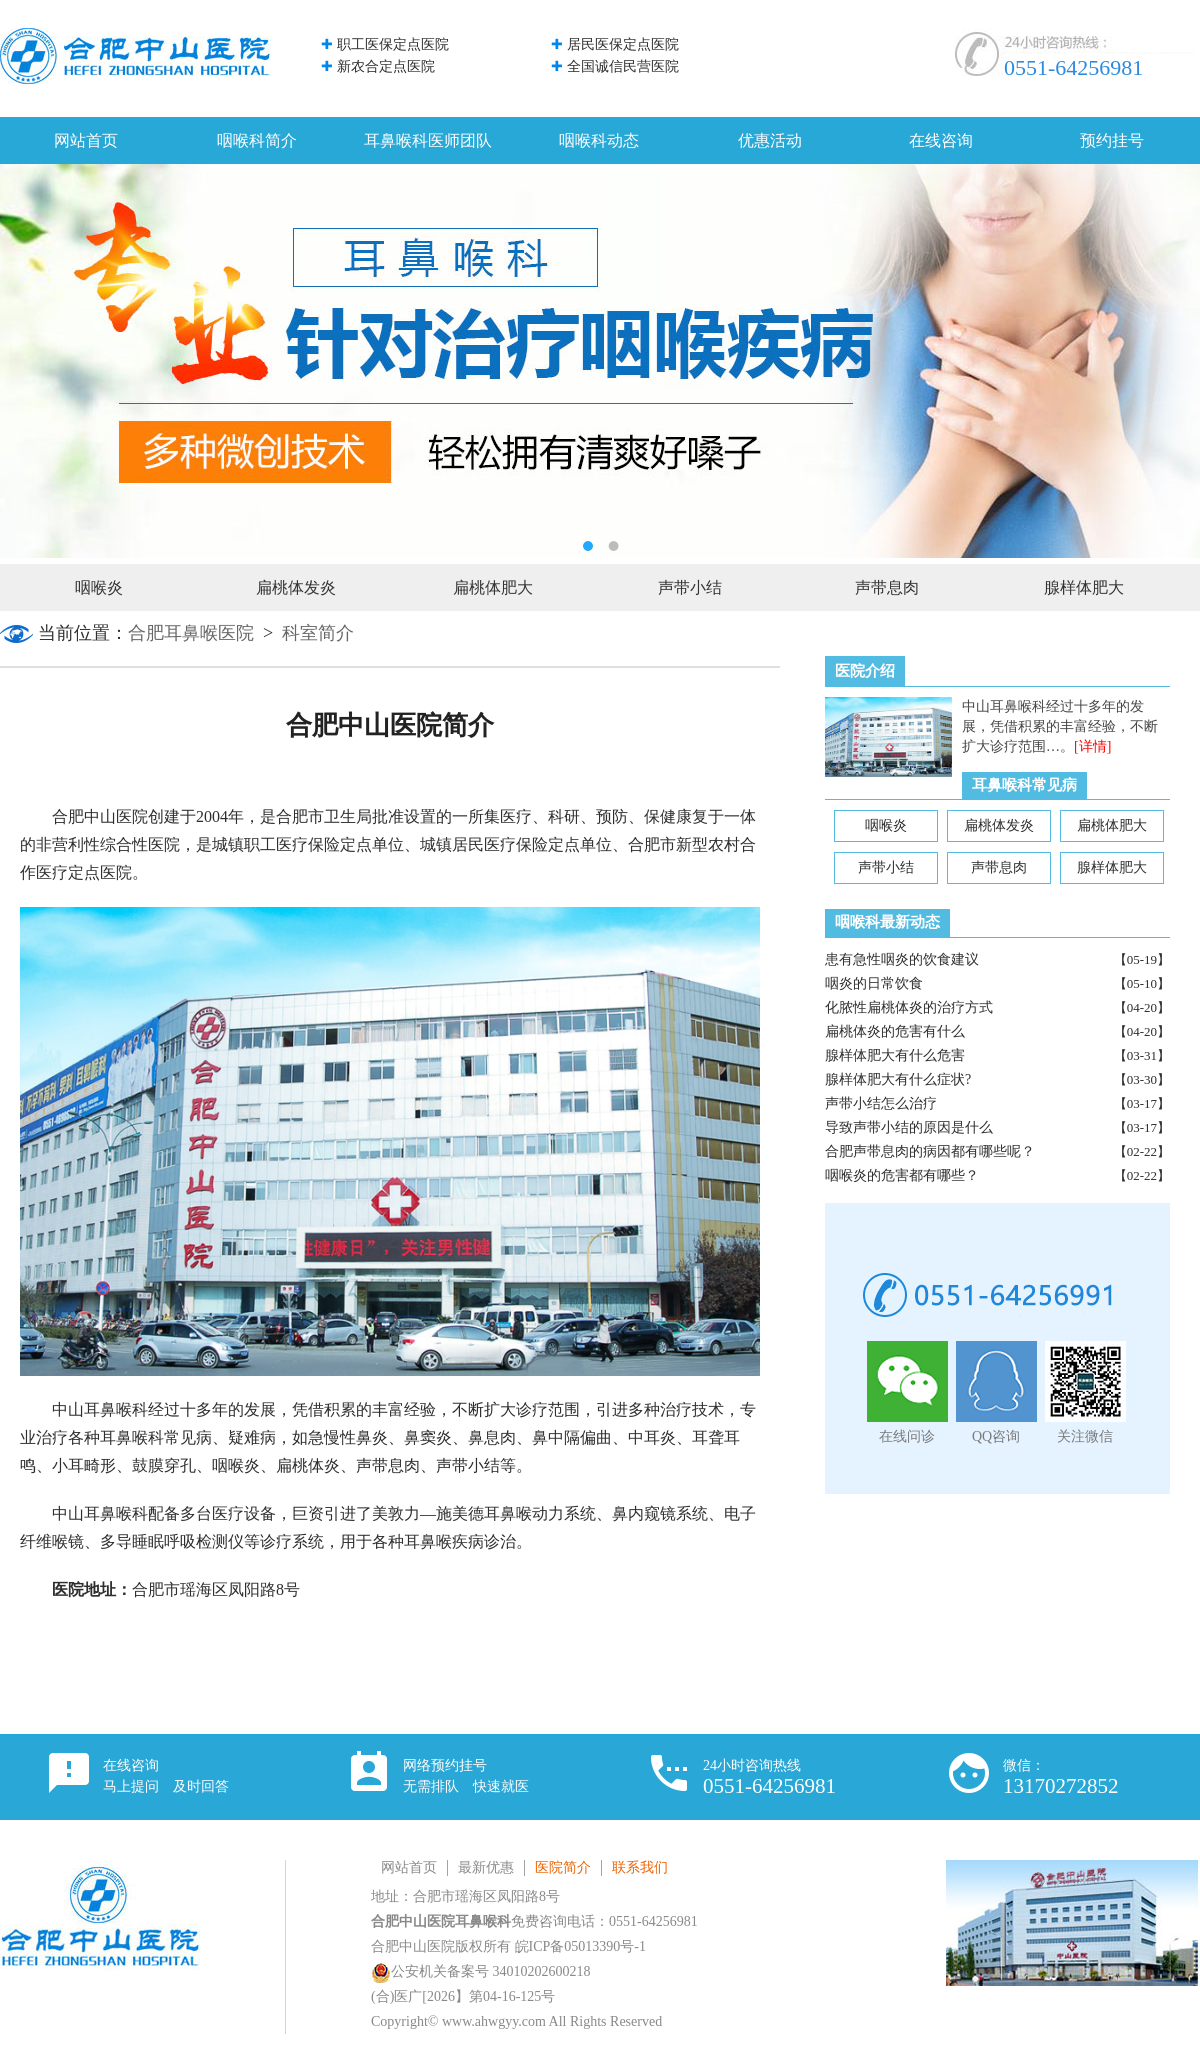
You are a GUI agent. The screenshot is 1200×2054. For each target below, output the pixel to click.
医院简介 (563, 1867)
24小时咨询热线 (769, 1778)
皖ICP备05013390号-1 (580, 1946)
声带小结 (690, 587)
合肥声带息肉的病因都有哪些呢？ (930, 1151)
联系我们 (640, 1867)
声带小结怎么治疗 (881, 1103)
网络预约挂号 (466, 1776)
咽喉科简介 (257, 140)
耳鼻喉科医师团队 (428, 140)
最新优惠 (486, 1867)
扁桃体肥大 (493, 587)
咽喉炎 (99, 587)
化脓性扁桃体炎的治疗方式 (909, 1007)
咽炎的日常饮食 (874, 983)
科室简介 (318, 633)
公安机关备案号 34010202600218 (481, 1971)
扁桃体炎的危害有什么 (895, 1031)
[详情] (1092, 746)
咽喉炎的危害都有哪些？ (902, 1175)
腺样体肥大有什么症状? (898, 1079)
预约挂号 (1112, 140)
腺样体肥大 (1084, 587)
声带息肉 (887, 587)
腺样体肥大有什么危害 (895, 1055)
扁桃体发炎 (296, 587)
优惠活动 (770, 140)
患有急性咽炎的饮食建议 (902, 959)
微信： (1061, 1778)
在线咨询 (941, 140)
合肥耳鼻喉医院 (191, 633)
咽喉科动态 (599, 140)
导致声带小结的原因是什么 (909, 1127)
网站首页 (86, 140)
